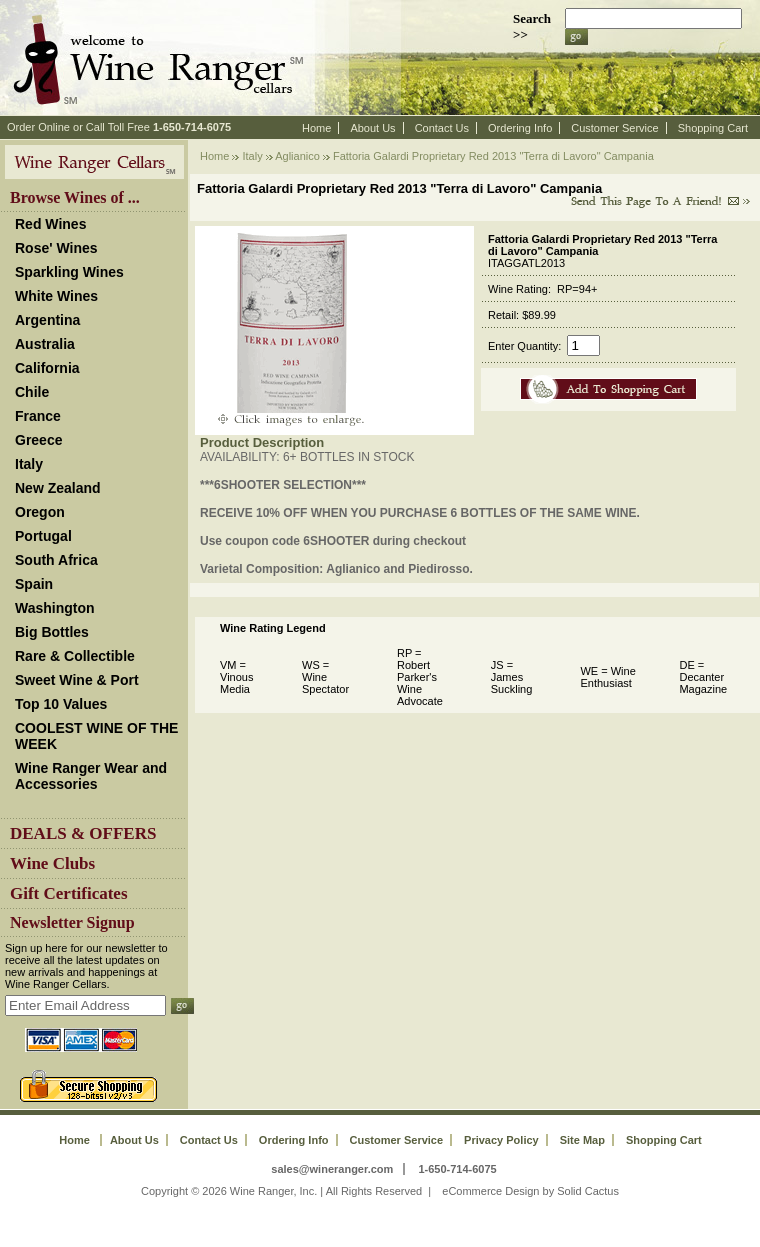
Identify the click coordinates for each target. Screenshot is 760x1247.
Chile (32, 392)
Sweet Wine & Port (77, 680)
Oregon (40, 512)
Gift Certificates (69, 893)
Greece (38, 440)
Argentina (47, 320)
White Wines (56, 296)
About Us (372, 128)
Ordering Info (520, 128)
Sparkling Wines (69, 272)
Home (316, 128)
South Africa (56, 560)
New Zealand (58, 488)
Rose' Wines (56, 248)
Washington (55, 608)
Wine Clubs (52, 863)
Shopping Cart (713, 128)
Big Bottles (52, 632)
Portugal (43, 536)
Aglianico (297, 156)
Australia (45, 344)
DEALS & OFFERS (83, 833)
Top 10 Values (61, 704)
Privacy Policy (501, 1140)
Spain (34, 584)
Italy (29, 464)
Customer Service (614, 128)
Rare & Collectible (75, 656)
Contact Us (442, 128)
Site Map (582, 1140)
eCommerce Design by (498, 1191)
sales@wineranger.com (332, 1169)
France (38, 416)
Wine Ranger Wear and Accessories (91, 776)
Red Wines (50, 224)
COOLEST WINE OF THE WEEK (96, 736)
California (47, 368)
